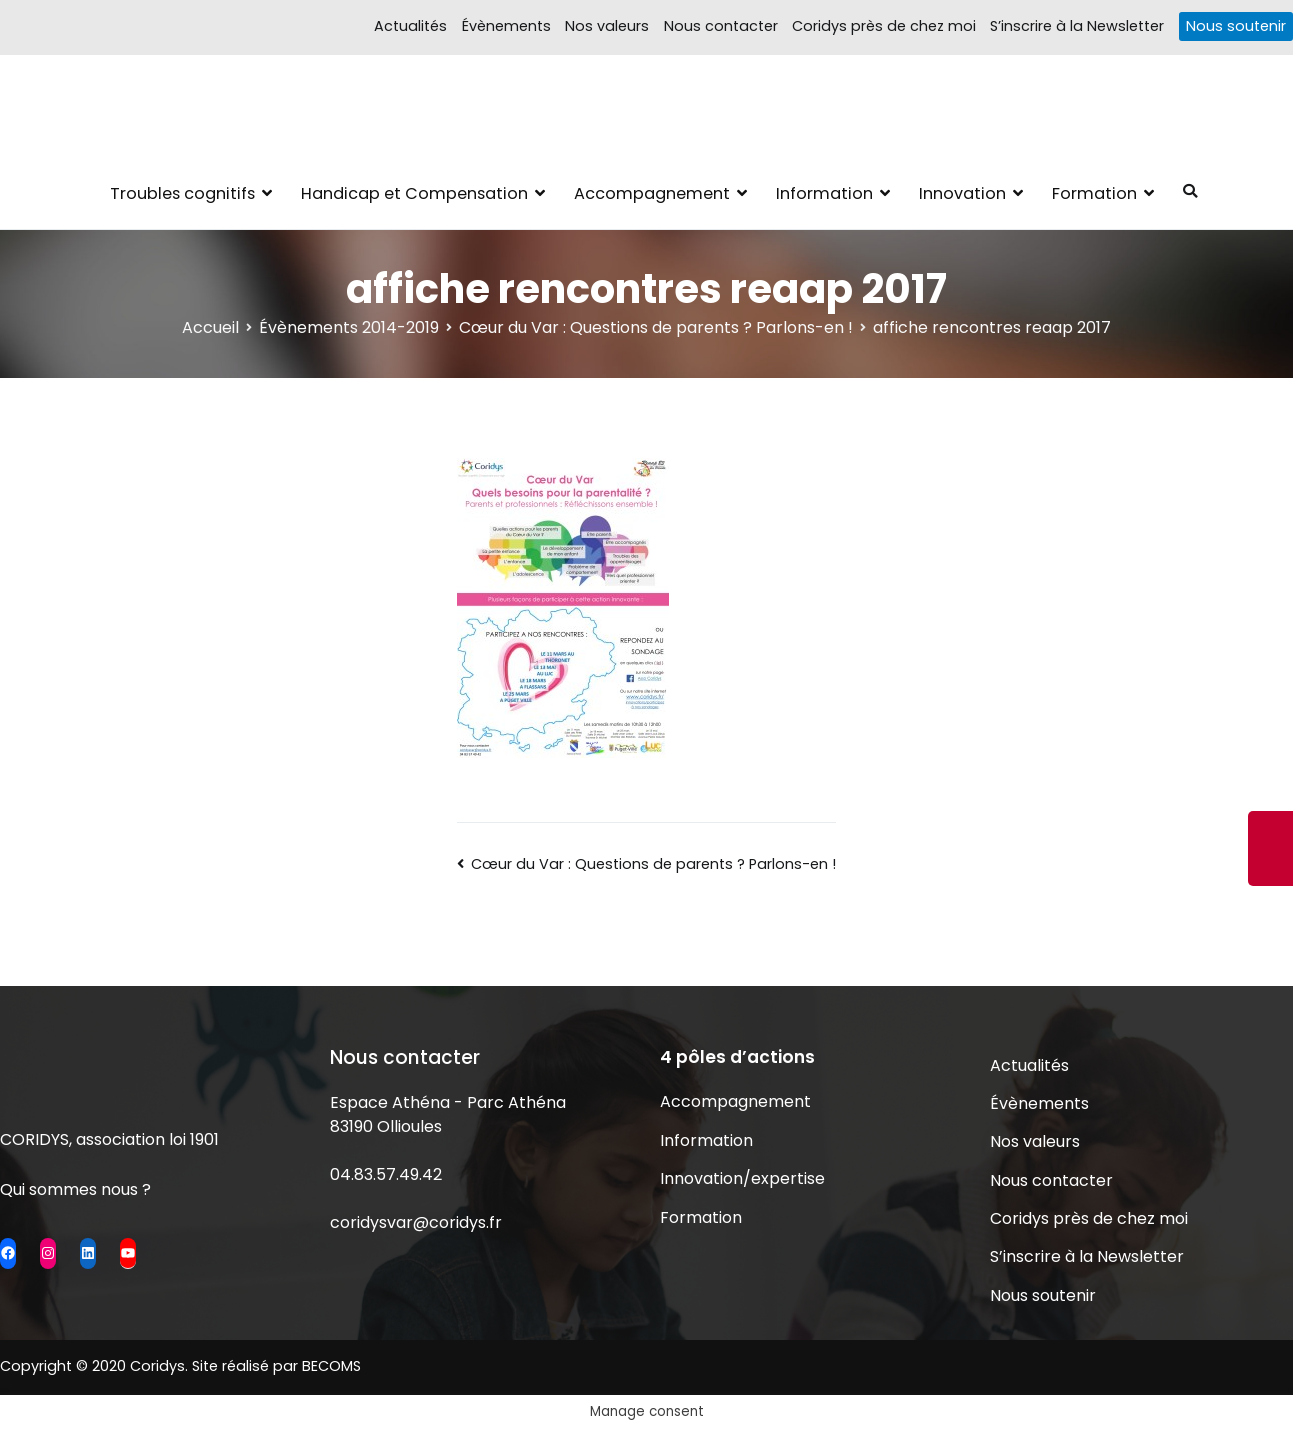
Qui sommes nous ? (75, 1189)
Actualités (410, 26)
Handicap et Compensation (414, 193)
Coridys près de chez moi (884, 26)
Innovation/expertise (742, 1178)
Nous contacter (721, 26)
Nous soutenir (1236, 26)
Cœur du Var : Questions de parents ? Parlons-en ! (653, 864)
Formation (1094, 193)
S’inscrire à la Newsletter (1077, 26)
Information (824, 193)
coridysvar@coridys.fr (416, 1222)
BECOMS (331, 1366)
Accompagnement (652, 193)
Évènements (506, 26)
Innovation (962, 193)
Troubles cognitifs (182, 193)
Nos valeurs (607, 26)
